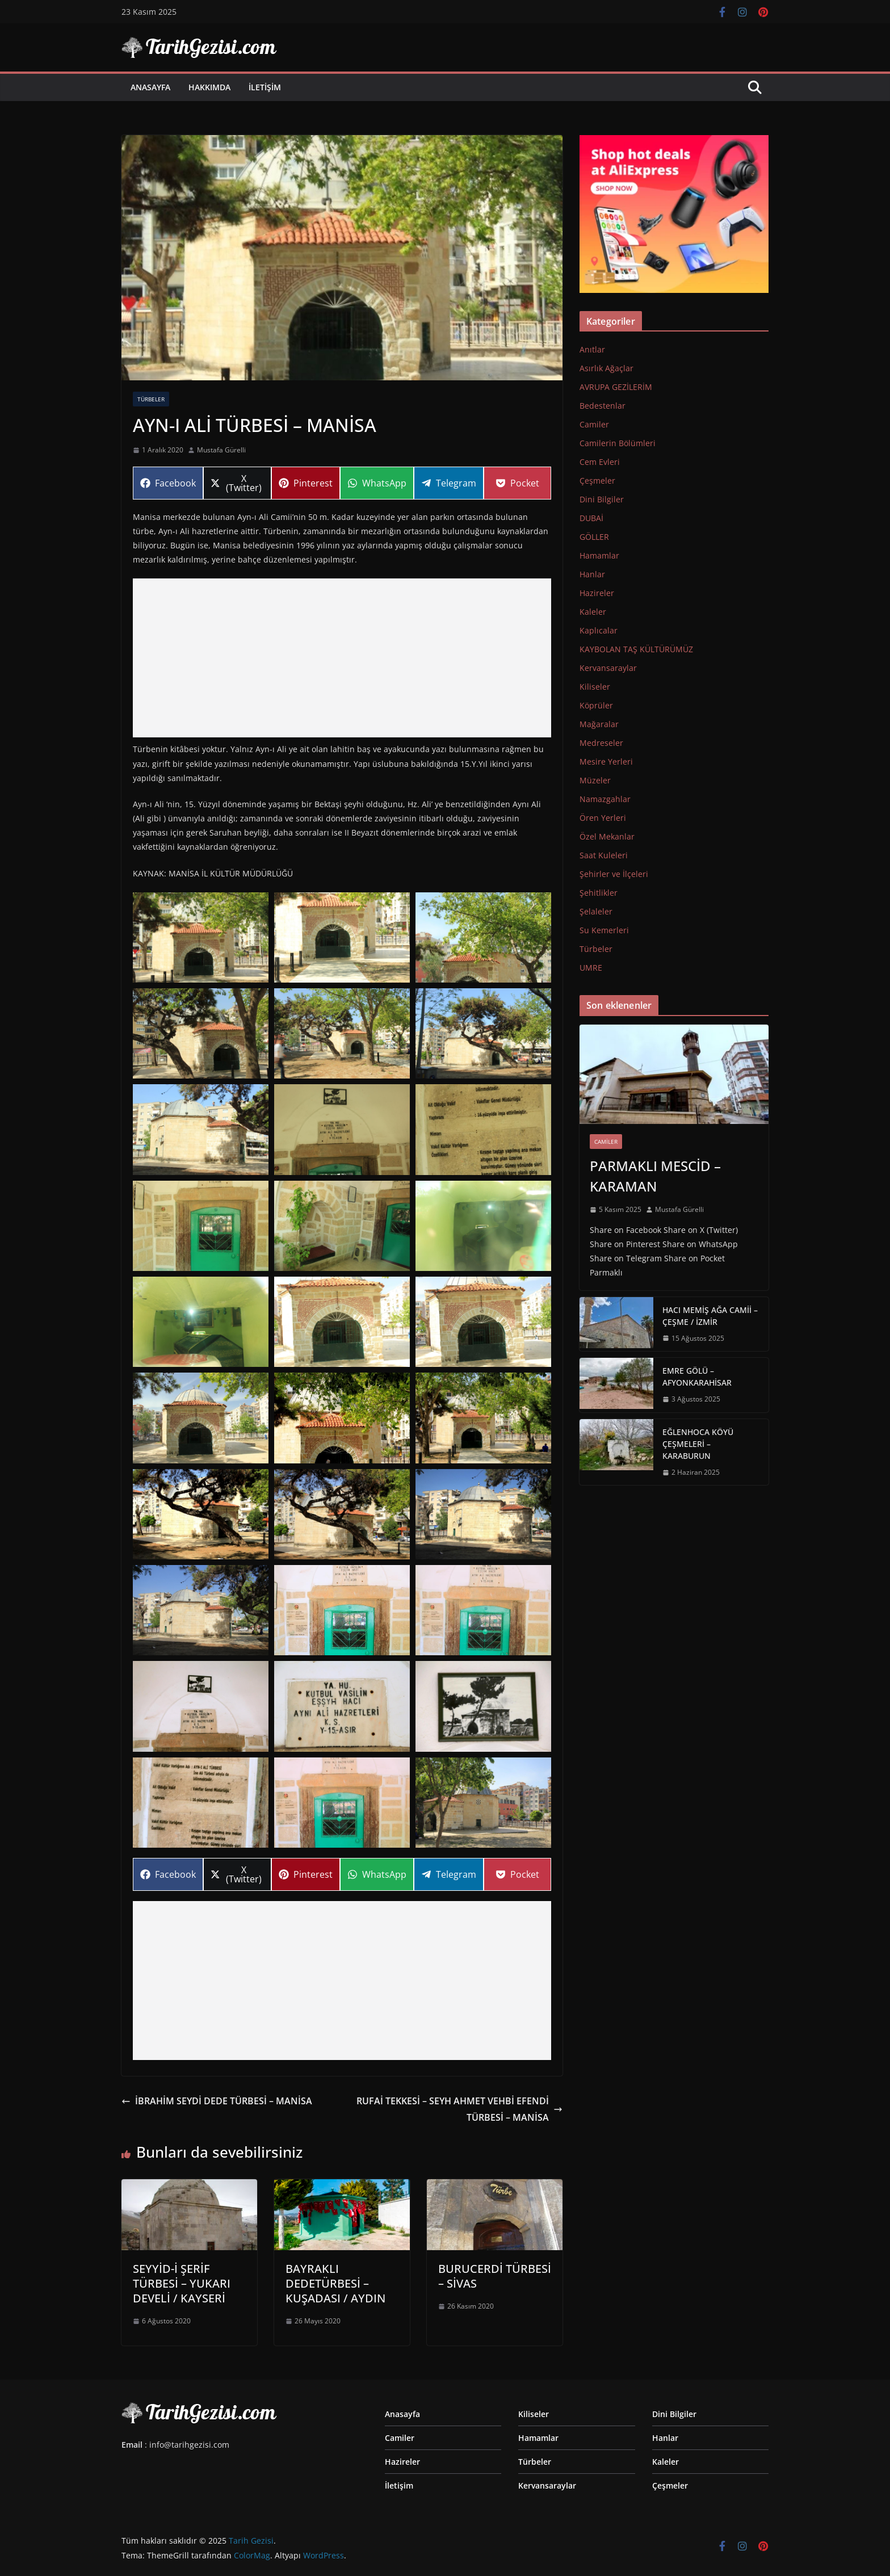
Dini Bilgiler (602, 499)
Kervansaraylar (608, 667)
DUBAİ (591, 518)
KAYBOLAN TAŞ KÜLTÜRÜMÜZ (636, 649)
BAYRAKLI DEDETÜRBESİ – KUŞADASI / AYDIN (335, 2283)
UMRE (591, 967)
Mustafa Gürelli (221, 450)
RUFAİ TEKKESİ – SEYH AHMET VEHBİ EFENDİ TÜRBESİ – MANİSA (459, 2109)
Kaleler (593, 611)
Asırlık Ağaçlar (606, 368)
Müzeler (595, 780)
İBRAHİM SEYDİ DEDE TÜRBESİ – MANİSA (216, 2101)
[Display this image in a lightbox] (200, 937)
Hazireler (597, 593)
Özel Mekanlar (607, 836)
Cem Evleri (600, 461)
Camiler (594, 424)
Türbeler (151, 399)
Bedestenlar (602, 405)
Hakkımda (209, 87)
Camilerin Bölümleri (618, 443)
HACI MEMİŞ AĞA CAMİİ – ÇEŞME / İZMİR (710, 1315)
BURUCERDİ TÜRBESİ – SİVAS (494, 2276)
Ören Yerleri (603, 817)
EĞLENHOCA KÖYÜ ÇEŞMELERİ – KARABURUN (697, 1444)
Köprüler (596, 705)
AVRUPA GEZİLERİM (616, 386)
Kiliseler (595, 686)
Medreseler (601, 742)
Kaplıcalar (599, 630)
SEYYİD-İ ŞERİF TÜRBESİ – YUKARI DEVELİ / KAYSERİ (181, 2283)
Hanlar (592, 574)
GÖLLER (594, 536)
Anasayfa (150, 87)
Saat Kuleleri (604, 855)
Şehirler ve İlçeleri (614, 874)
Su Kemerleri (604, 930)
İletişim (265, 87)
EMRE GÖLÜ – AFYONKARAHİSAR (697, 1376)
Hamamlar (599, 555)
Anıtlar (592, 349)
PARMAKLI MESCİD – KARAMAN (655, 1175)
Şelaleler (596, 911)
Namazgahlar (605, 799)
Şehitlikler (599, 892)
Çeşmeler (597, 480)
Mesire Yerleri (606, 761)
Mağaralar (599, 724)
